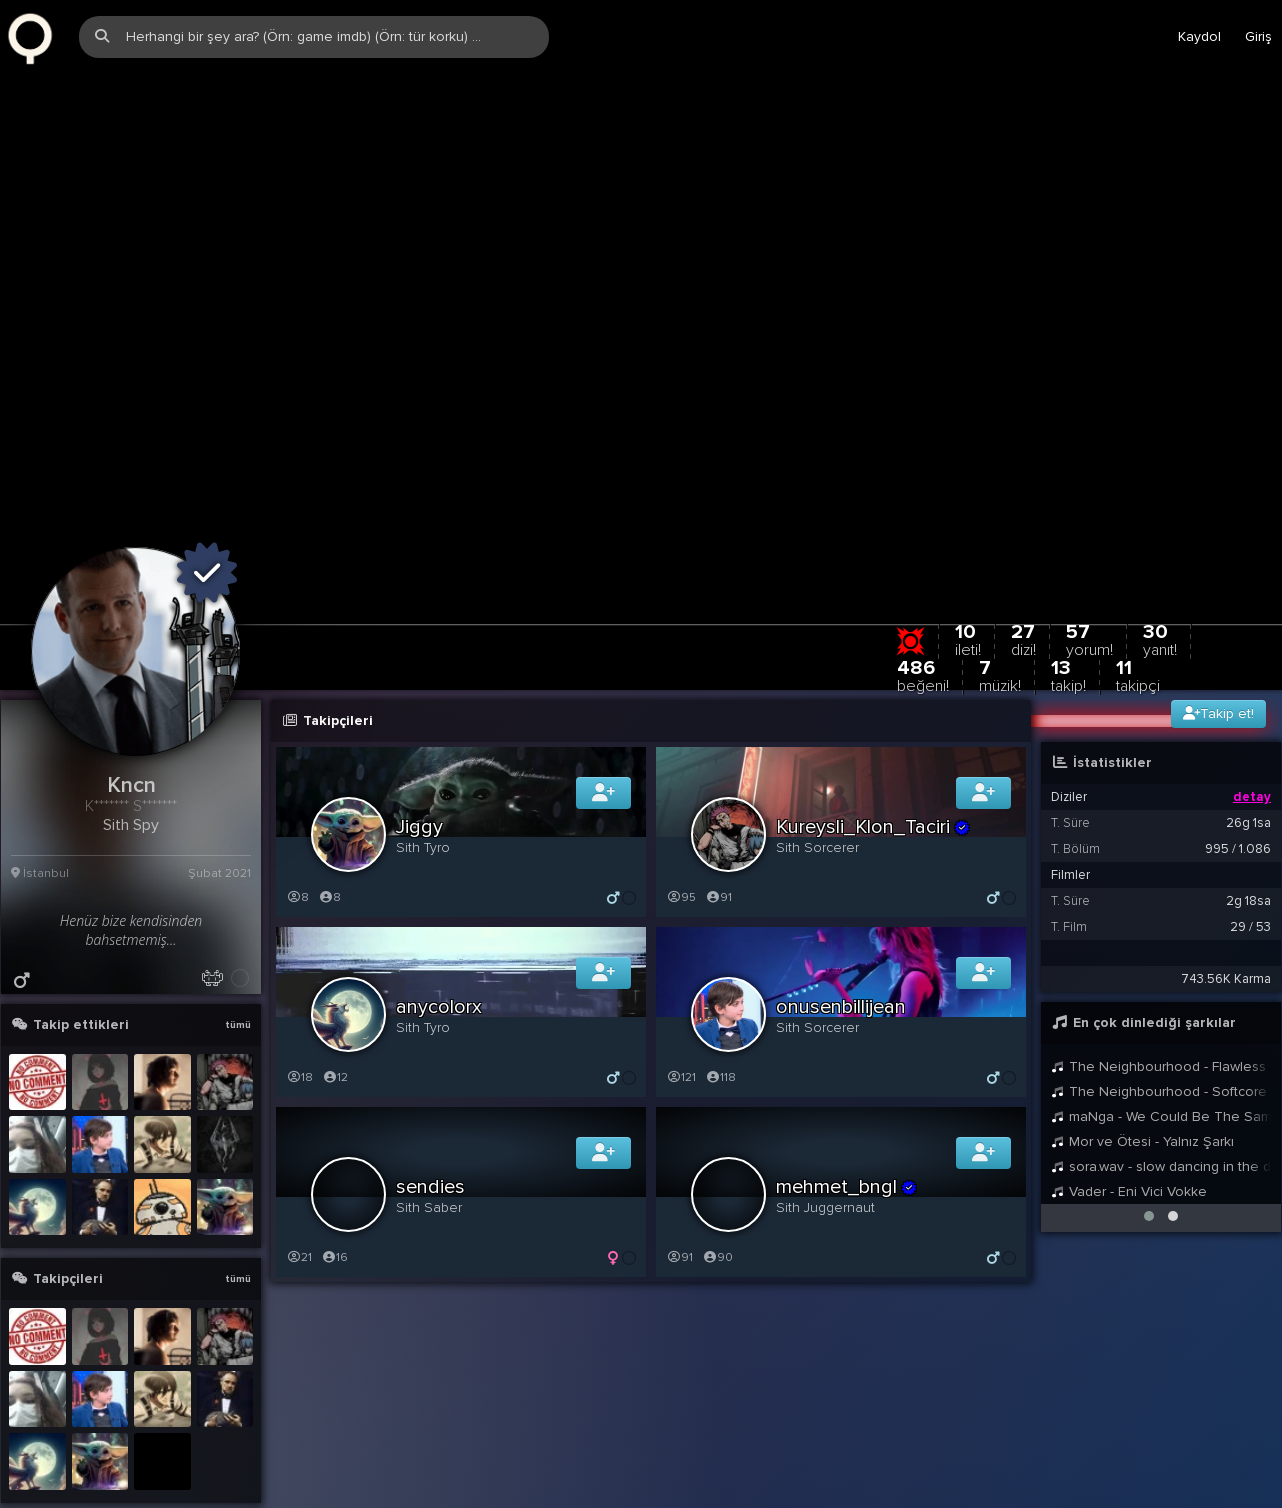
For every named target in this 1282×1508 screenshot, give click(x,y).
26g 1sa (1248, 736)
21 (299, 1170)
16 (334, 1170)
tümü (238, 938)
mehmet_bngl (847, 1100)
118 (720, 990)
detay (1252, 710)
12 (335, 990)
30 (1160, 552)
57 (1089, 552)
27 (1023, 552)
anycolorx (439, 920)
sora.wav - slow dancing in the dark (1161, 1079)
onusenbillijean (841, 920)
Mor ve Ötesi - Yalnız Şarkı (1142, 1054)
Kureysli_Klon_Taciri (873, 740)
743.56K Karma (1226, 892)
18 (299, 990)
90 (717, 1170)
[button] (1149, 1129)
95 (681, 810)
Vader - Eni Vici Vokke (1129, 1104)
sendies (430, 1100)
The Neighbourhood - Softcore (1159, 1004)
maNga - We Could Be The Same (1161, 1029)
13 (1068, 588)
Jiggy (419, 740)
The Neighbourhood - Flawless (1158, 979)
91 (718, 810)
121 (681, 990)
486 (923, 588)
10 (968, 552)
